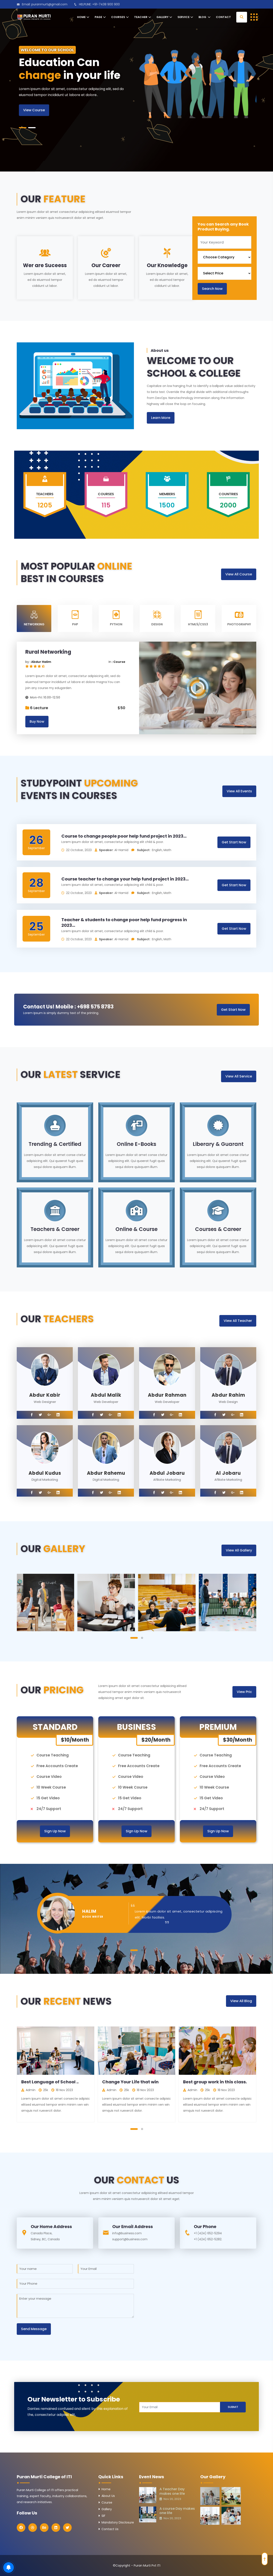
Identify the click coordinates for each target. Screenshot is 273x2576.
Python (116, 618)
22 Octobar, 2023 (79, 850)
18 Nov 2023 (62, 2090)
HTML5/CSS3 (198, 618)
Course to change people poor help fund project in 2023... (124, 836)
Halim (89, 1911)
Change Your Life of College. (52, 2082)
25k (43, 2090)
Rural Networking (48, 651)
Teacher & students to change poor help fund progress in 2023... (124, 922)
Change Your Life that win (211, 2082)
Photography (239, 618)
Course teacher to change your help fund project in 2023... (125, 879)
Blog (205, 17)
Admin (28, 2090)
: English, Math (153, 850)
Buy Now (37, 721)
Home (83, 17)
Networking (34, 618)
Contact (223, 17)
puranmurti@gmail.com (49, 4)
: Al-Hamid (113, 850)
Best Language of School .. (130, 2082)
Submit (233, 2407)
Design (157, 618)
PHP (75, 618)
